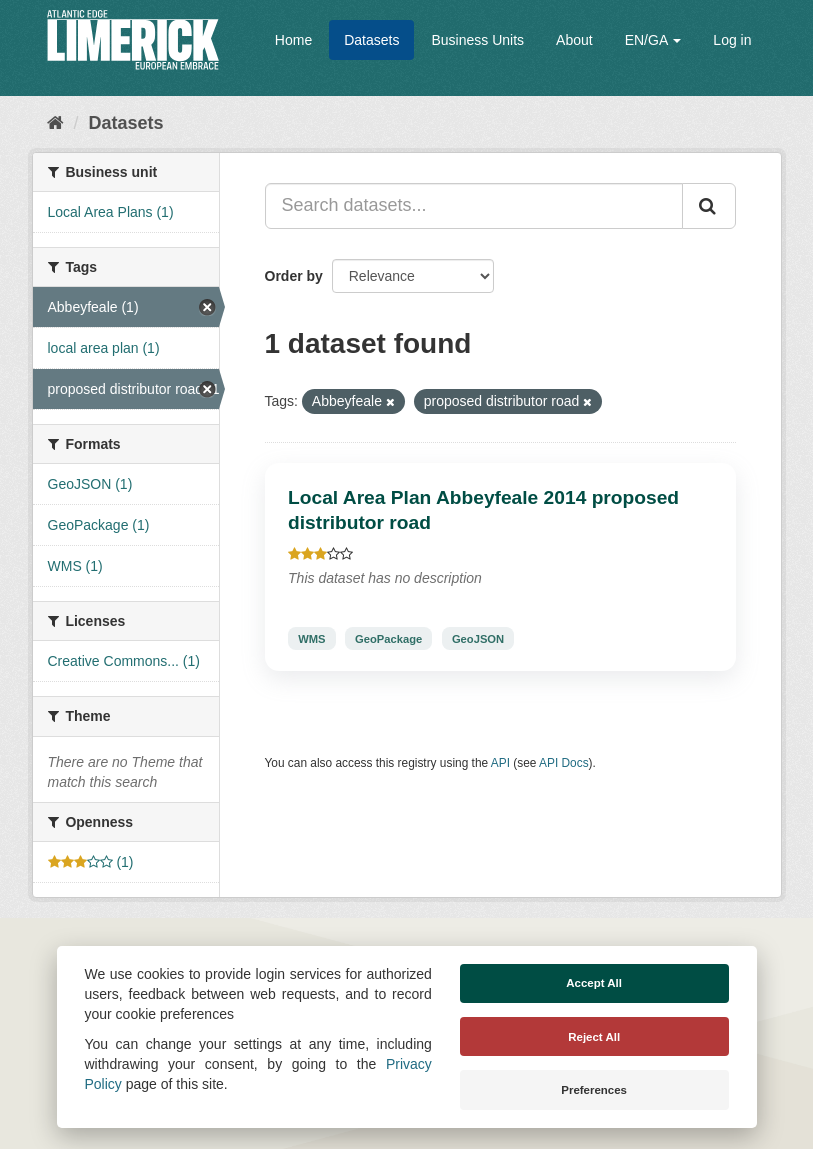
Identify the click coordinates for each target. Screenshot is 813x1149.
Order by (294, 276)
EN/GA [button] (653, 40)
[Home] (55, 123)
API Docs (564, 763)
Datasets (371, 40)
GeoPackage (388, 638)
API (500, 763)
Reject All (594, 1037)
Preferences (594, 1090)
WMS (311, 638)
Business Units (477, 40)
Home (293, 40)
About (574, 40)
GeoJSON (478, 638)
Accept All (594, 983)
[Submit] (709, 206)
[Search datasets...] (474, 206)
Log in (732, 40)
